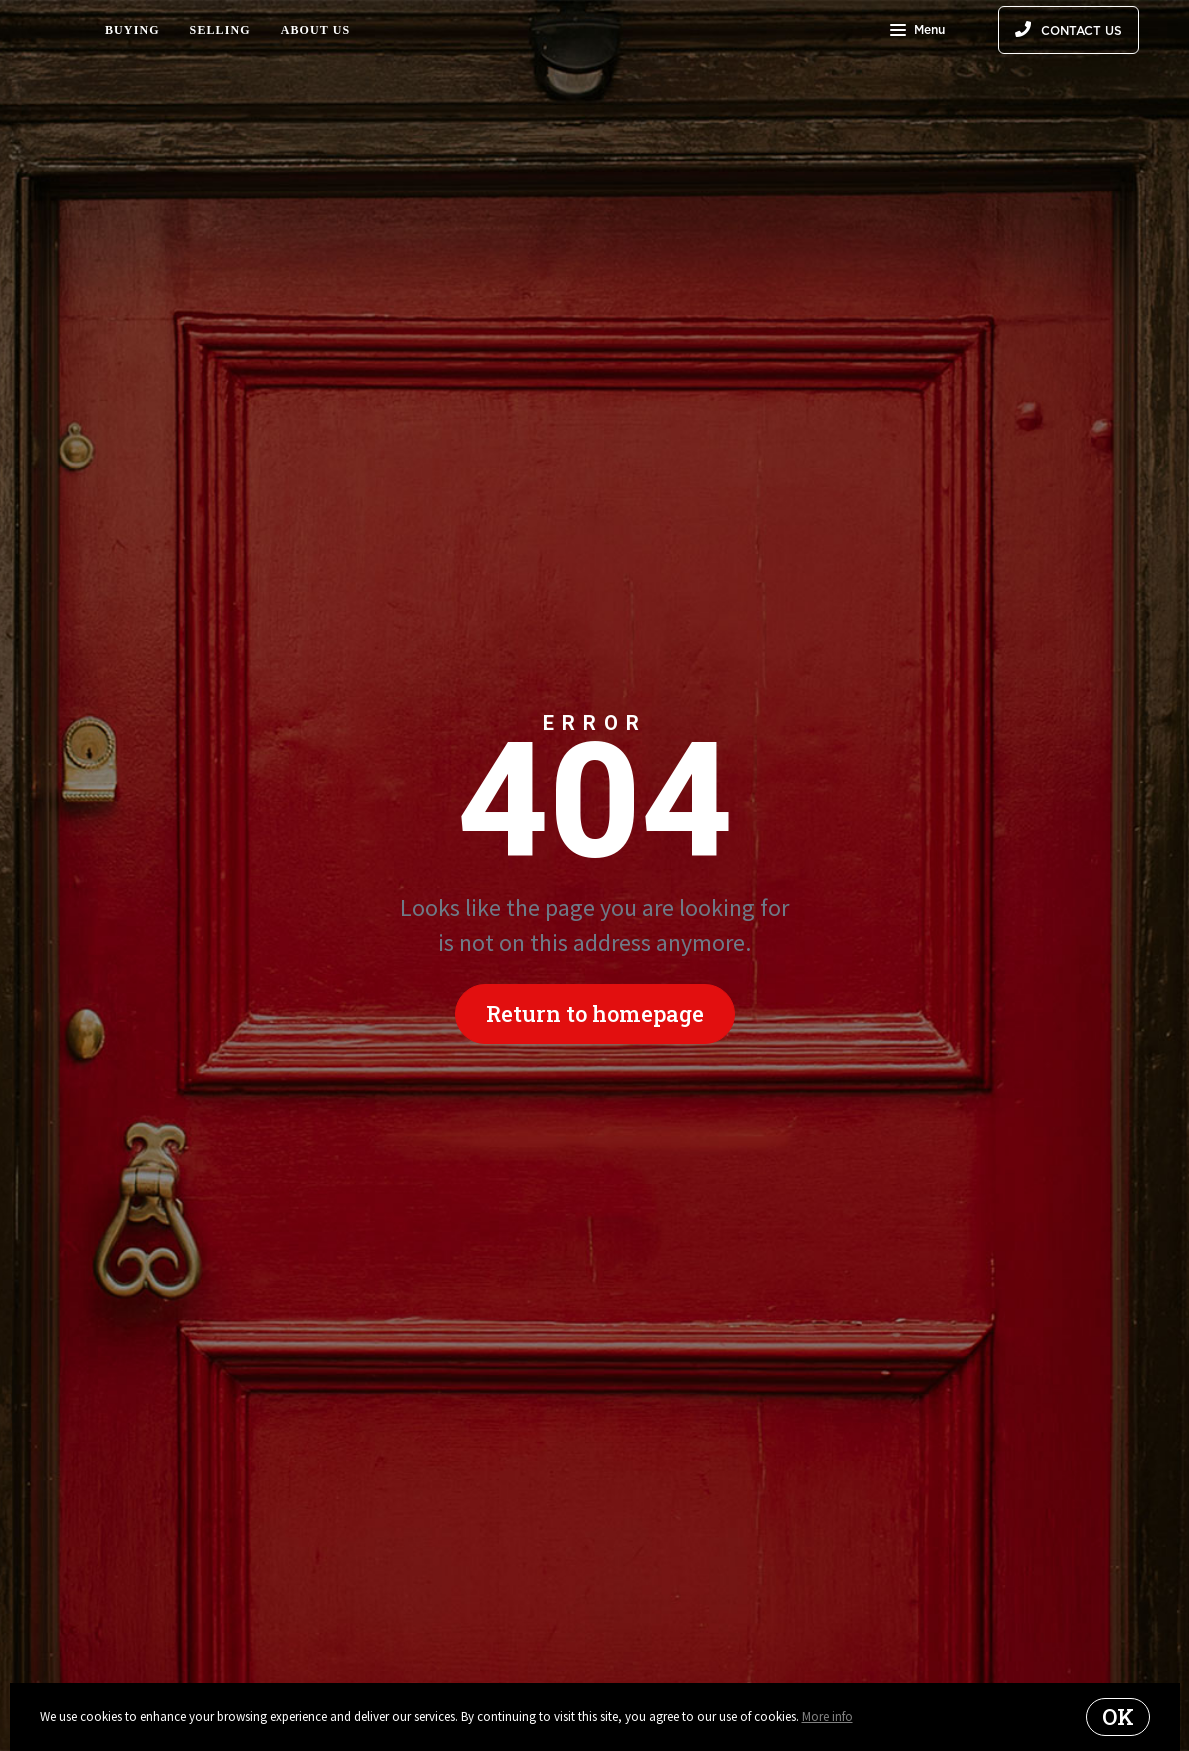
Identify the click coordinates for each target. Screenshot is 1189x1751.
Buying (132, 30)
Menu (917, 32)
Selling (220, 30)
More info (827, 1716)
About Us (316, 30)
